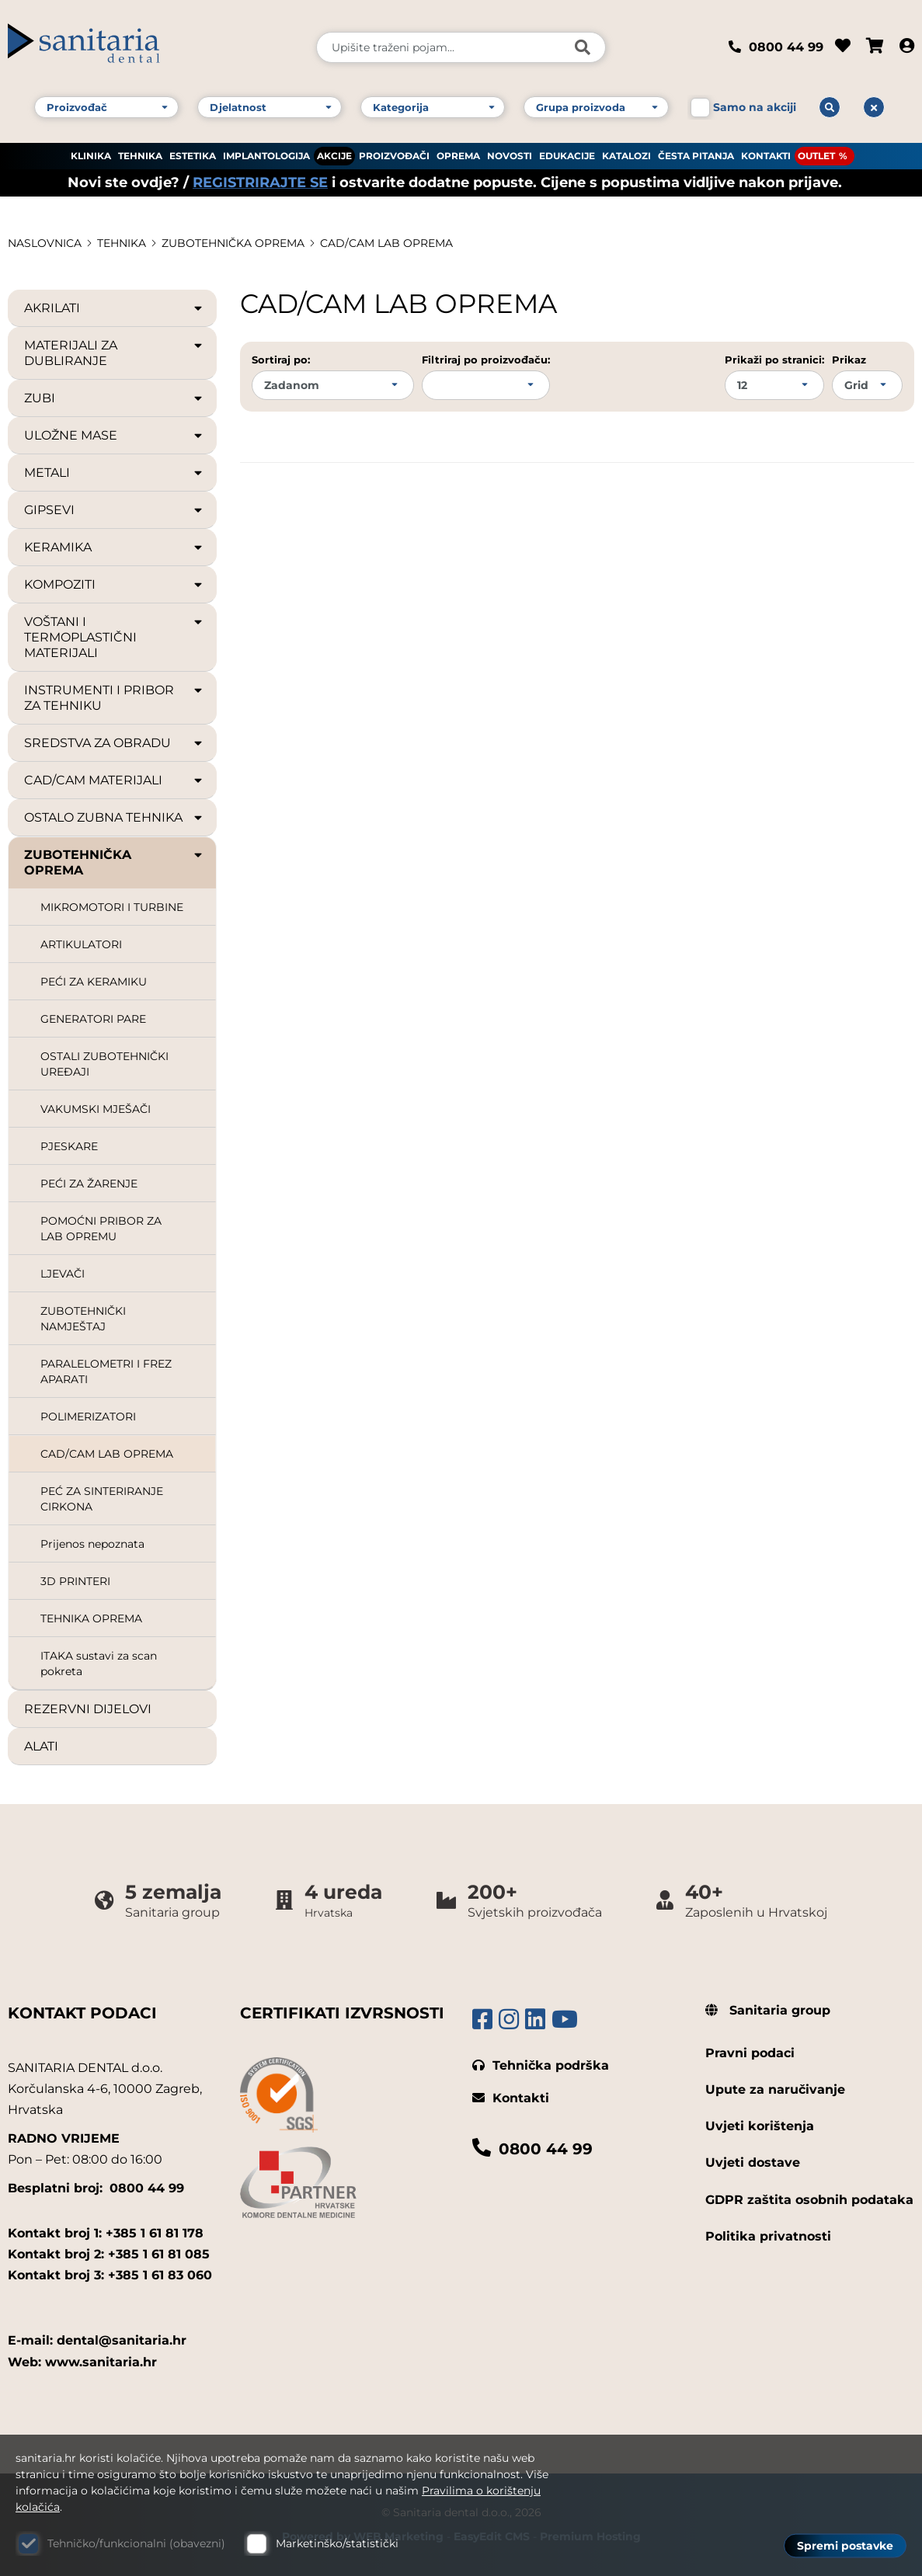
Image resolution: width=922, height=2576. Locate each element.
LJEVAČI (62, 1274)
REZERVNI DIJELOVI (87, 1709)
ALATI (41, 1746)
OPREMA (458, 156)
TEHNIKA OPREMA (91, 1618)
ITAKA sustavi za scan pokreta (98, 1663)
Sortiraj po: (281, 359)
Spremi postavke (845, 2546)
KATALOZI (626, 156)
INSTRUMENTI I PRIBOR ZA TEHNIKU (114, 698)
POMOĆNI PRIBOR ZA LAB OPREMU (101, 1228)
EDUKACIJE (567, 156)
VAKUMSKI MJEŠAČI (95, 1109)
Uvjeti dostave (752, 2162)
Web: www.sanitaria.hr (82, 2362)
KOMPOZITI (114, 585)
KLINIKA (91, 156)
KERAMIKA (114, 547)
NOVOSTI (509, 156)
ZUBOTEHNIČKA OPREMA (233, 243)
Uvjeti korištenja (759, 2126)
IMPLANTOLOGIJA (266, 156)
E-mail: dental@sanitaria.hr (97, 2340)
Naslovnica (45, 243)
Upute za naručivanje (775, 2089)
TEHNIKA (140, 156)
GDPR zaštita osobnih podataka (809, 2199)
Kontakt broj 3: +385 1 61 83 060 (110, 2275)
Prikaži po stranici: (774, 359)
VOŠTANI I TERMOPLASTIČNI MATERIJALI (114, 637)
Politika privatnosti (768, 2236)
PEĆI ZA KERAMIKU (93, 982)
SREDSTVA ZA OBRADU (114, 743)
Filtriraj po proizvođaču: (486, 359)
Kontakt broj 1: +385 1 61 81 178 (106, 2233)
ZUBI (114, 398)
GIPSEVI (114, 510)
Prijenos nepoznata (92, 1544)
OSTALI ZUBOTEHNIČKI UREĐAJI (104, 1064)
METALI (114, 473)
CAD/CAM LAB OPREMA (386, 243)
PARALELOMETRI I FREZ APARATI (106, 1371)
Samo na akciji (754, 107)
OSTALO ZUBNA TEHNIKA (114, 818)
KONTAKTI (766, 156)
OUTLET (816, 156)
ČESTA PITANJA (696, 156)
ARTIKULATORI (81, 944)
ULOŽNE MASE (114, 435)
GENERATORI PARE (93, 1019)
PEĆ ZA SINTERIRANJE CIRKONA (101, 1499)
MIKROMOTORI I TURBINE (111, 907)
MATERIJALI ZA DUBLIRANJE (114, 353)
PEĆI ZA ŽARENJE (88, 1184)
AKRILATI (114, 308)
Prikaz (849, 359)
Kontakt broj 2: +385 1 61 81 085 (109, 2254)
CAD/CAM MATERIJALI (114, 780)
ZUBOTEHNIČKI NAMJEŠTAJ (83, 1318)
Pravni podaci (750, 2053)
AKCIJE (334, 156)
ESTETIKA (192, 156)
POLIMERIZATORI (88, 1417)
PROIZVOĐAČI (394, 156)
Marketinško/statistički (337, 2543)
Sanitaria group (767, 2010)
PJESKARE (69, 1146)
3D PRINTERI (75, 1581)
